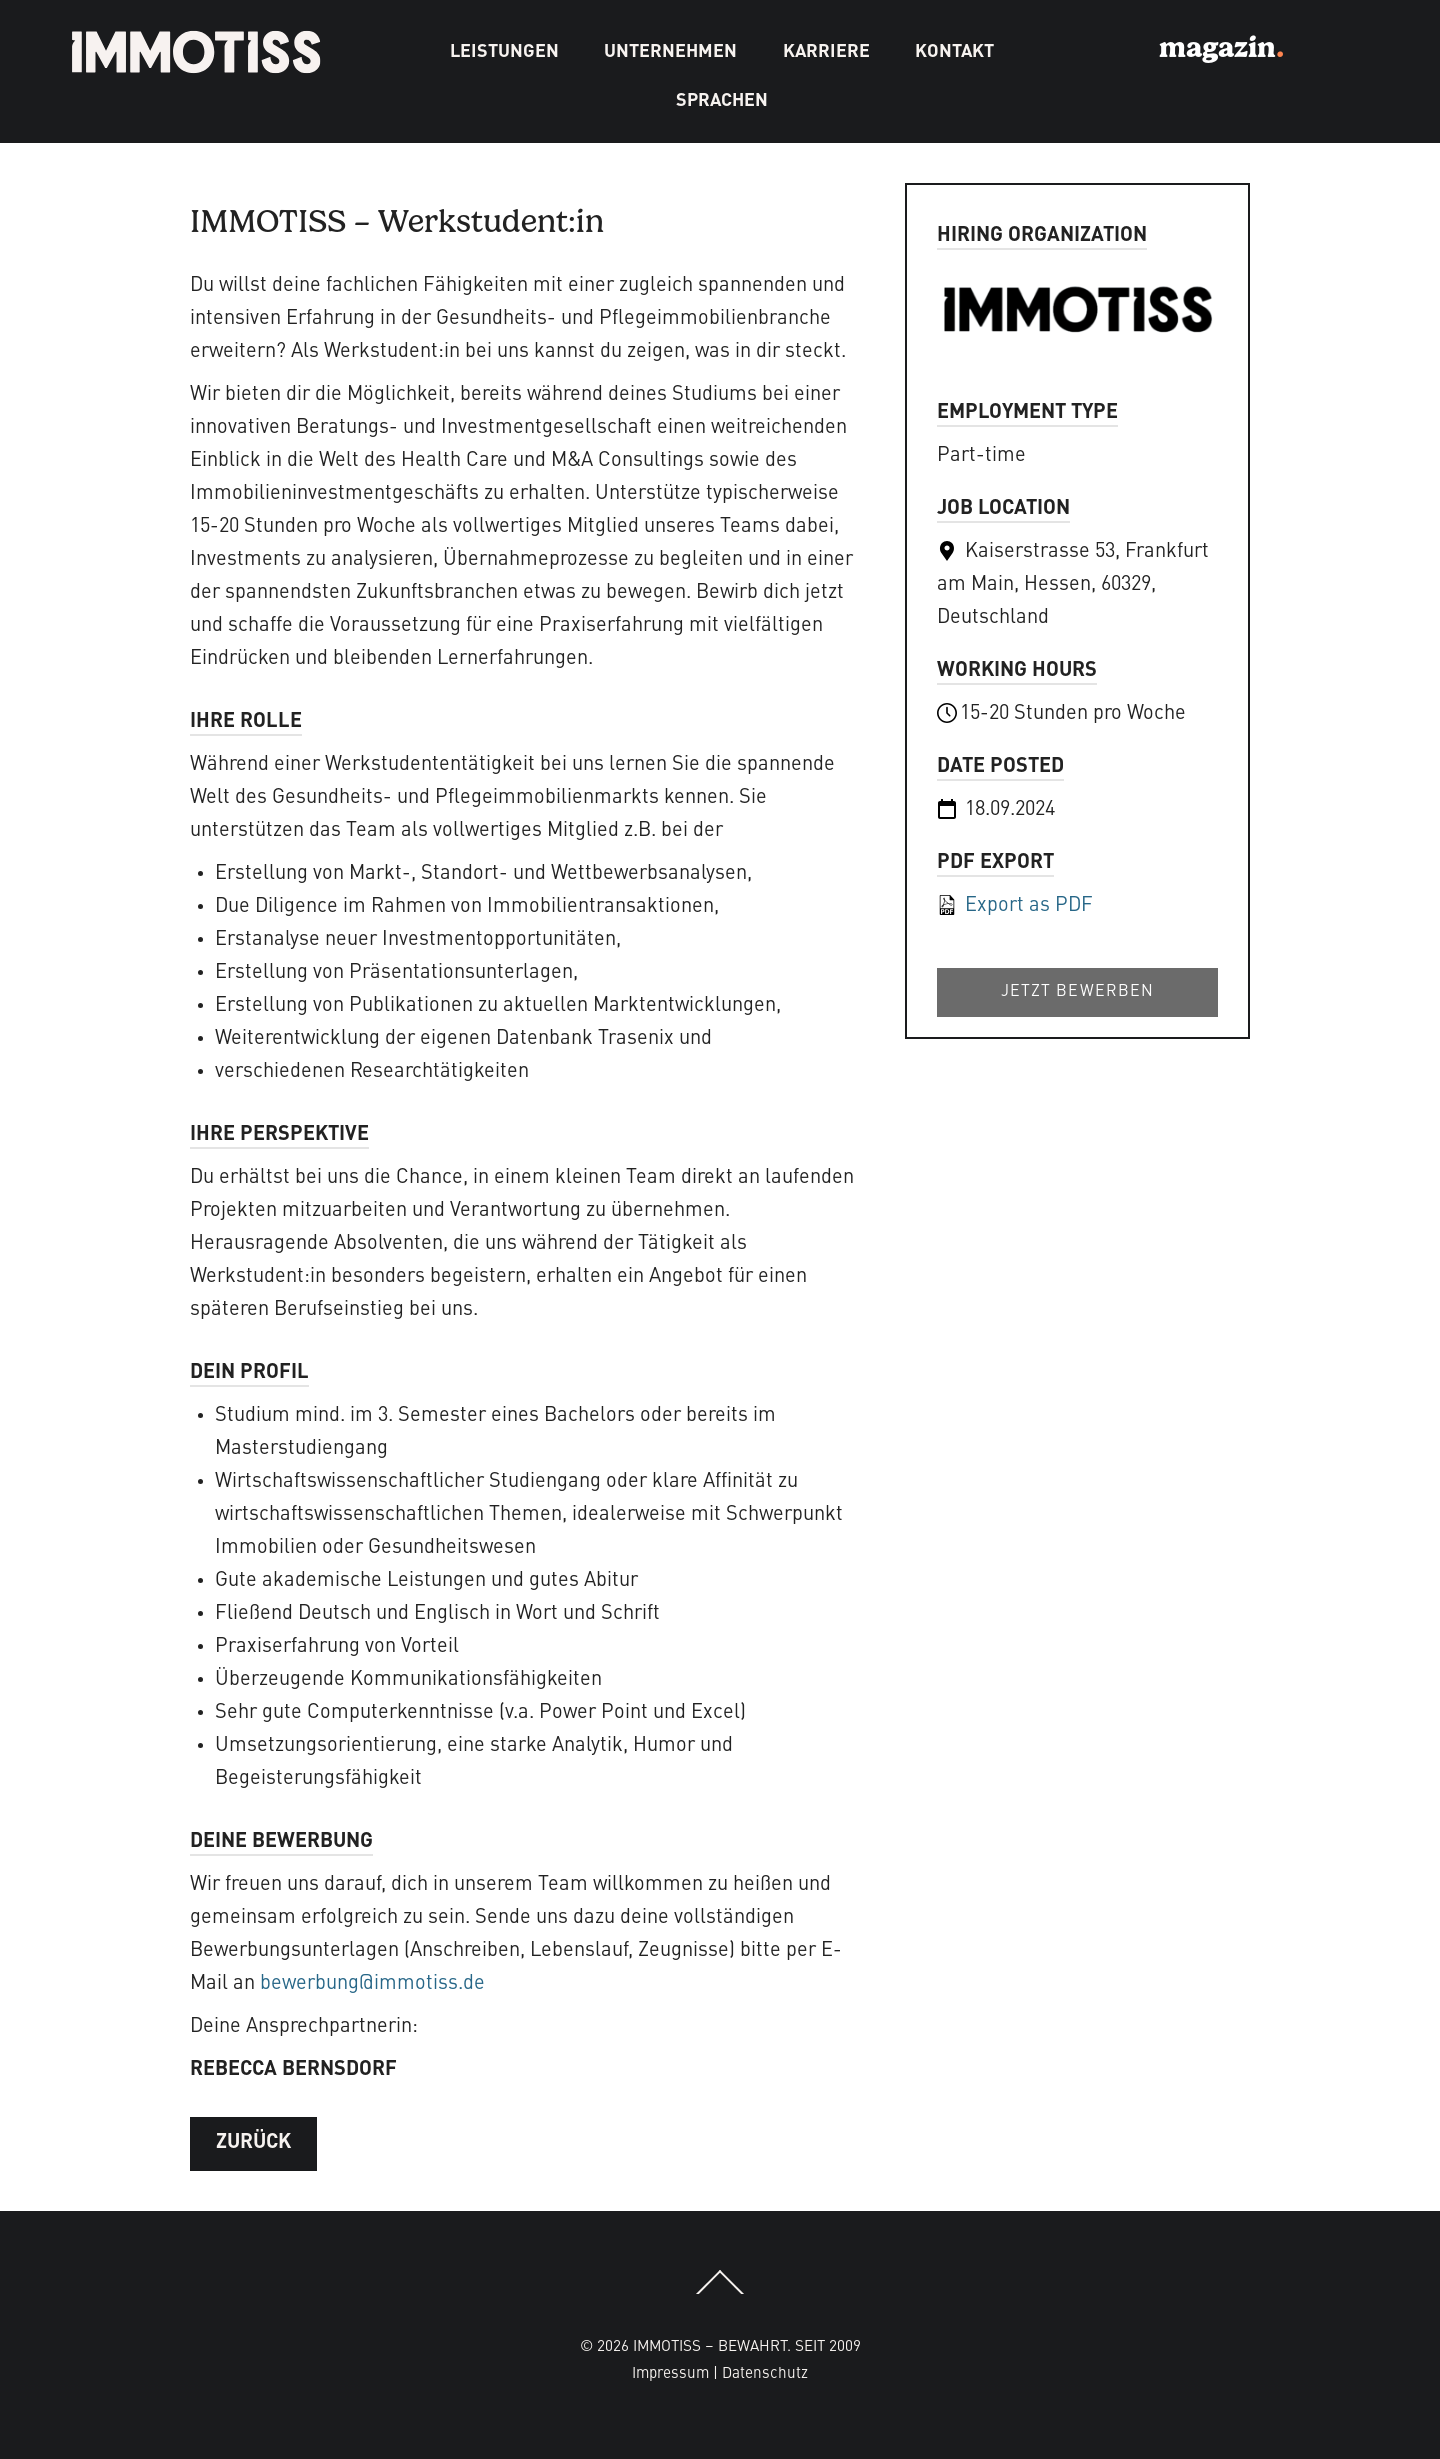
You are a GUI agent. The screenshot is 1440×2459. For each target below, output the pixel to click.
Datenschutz (765, 2374)
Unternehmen (670, 52)
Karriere (826, 52)
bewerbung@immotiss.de (372, 1984)
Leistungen (504, 52)
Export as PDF (1015, 905)
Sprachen (722, 101)
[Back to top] (720, 2294)
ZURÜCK (253, 2143)
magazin (1221, 46)
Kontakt (954, 52)
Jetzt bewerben (1077, 992)
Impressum (670, 2374)
